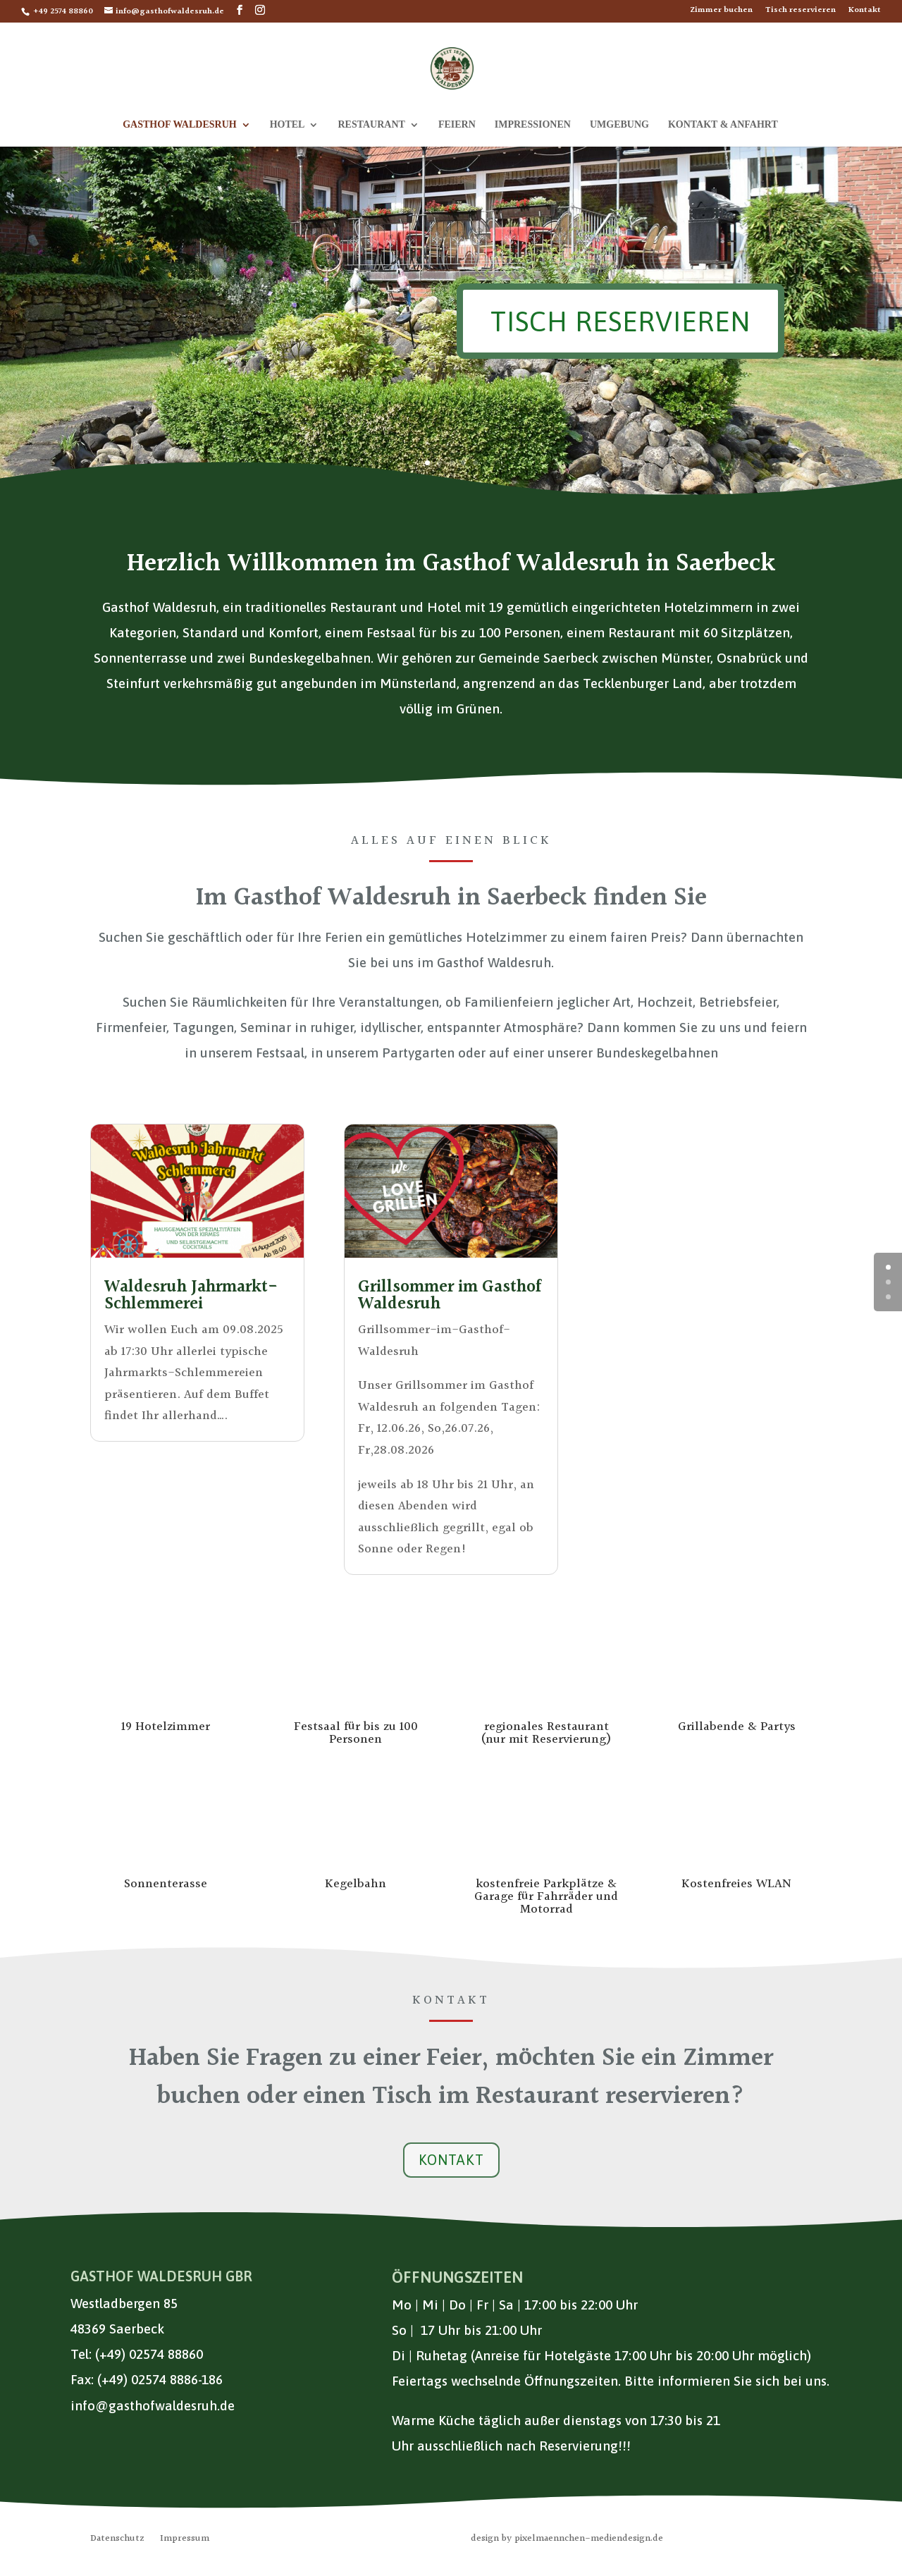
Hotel (287, 125)
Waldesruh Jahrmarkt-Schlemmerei (191, 1296)
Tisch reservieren (800, 11)
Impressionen (533, 125)
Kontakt (864, 11)
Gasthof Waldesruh (179, 125)
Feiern (457, 125)
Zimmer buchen (721, 11)
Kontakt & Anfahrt (723, 125)
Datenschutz (117, 2540)
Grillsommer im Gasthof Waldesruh (449, 1296)
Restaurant (371, 125)
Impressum (184, 2540)
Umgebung (619, 125)
